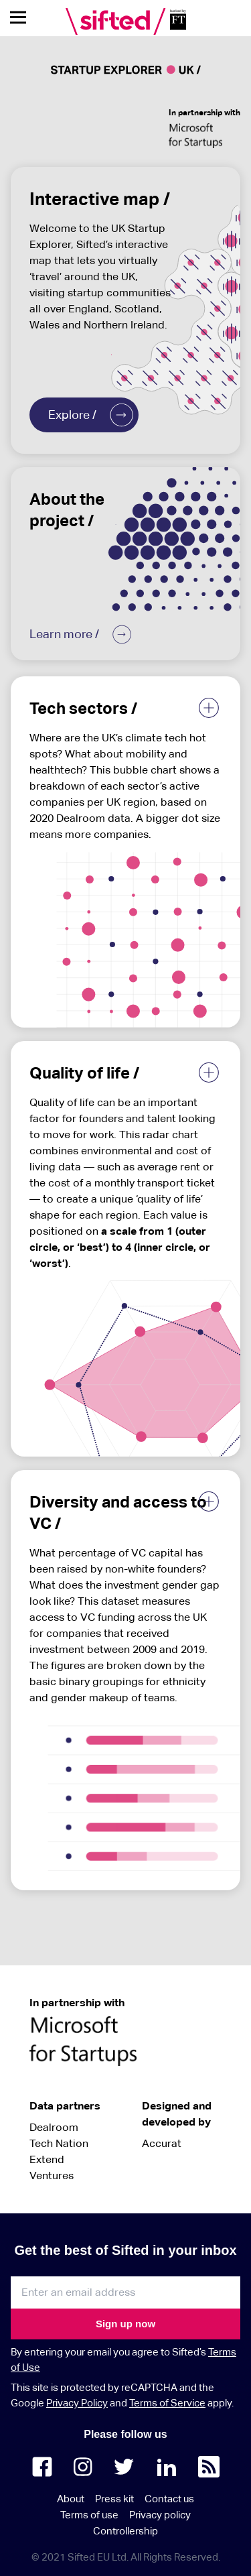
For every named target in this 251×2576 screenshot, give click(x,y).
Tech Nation (58, 2143)
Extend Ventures (51, 2167)
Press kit (114, 2498)
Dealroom (53, 2127)
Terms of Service (167, 2402)
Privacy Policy (77, 2402)
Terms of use (89, 2514)
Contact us (169, 2498)
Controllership (125, 2530)
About (70, 2498)
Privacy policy (160, 2514)
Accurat (161, 2143)
